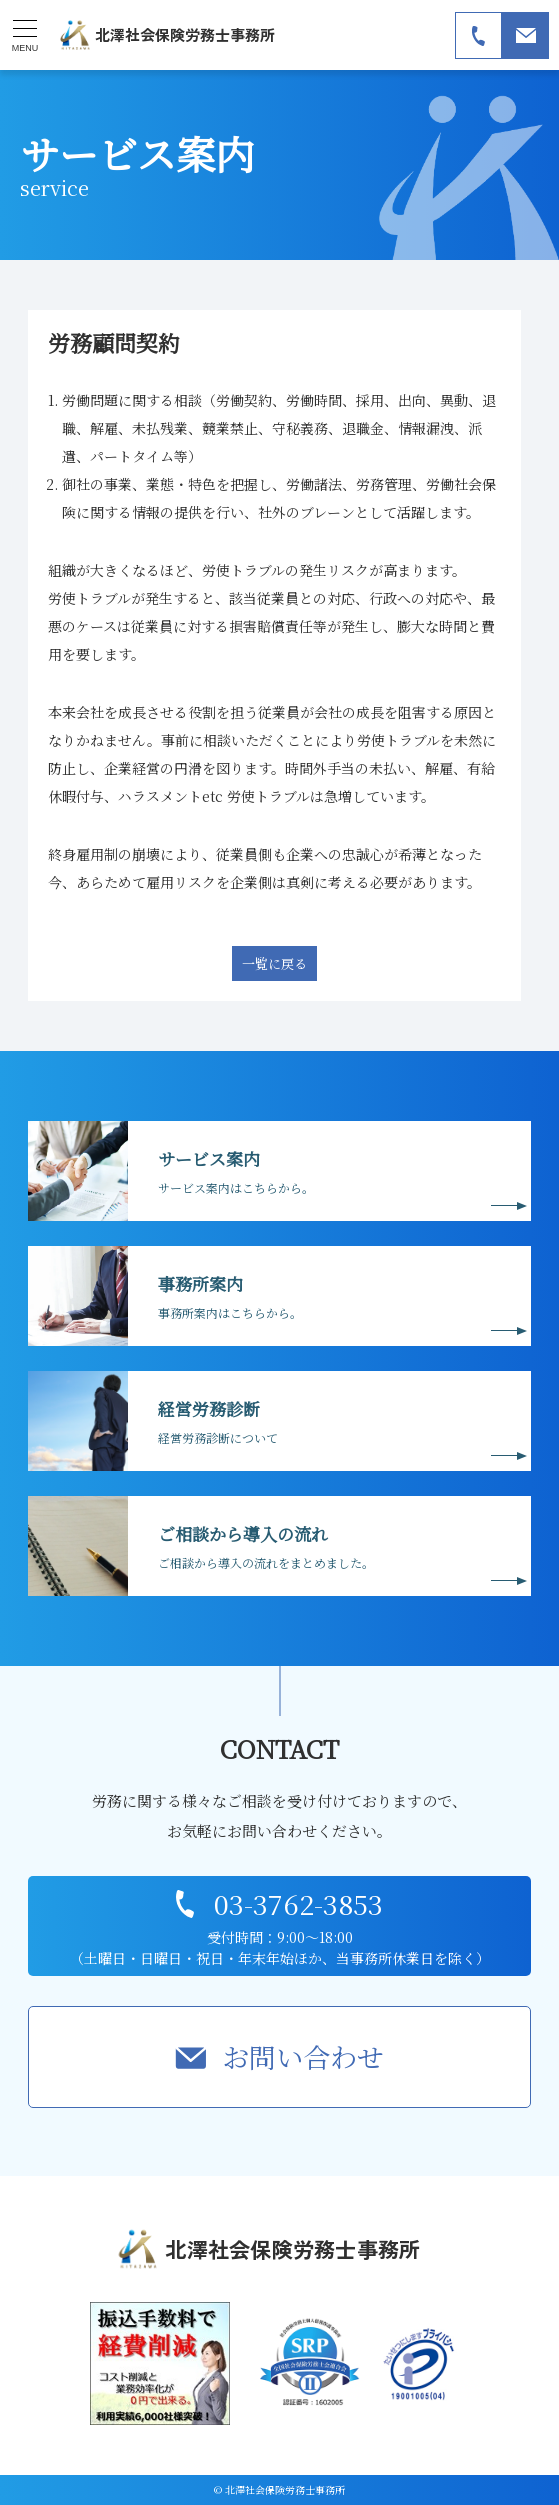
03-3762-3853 (298, 1903)
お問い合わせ (303, 2056)
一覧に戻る (274, 963)
